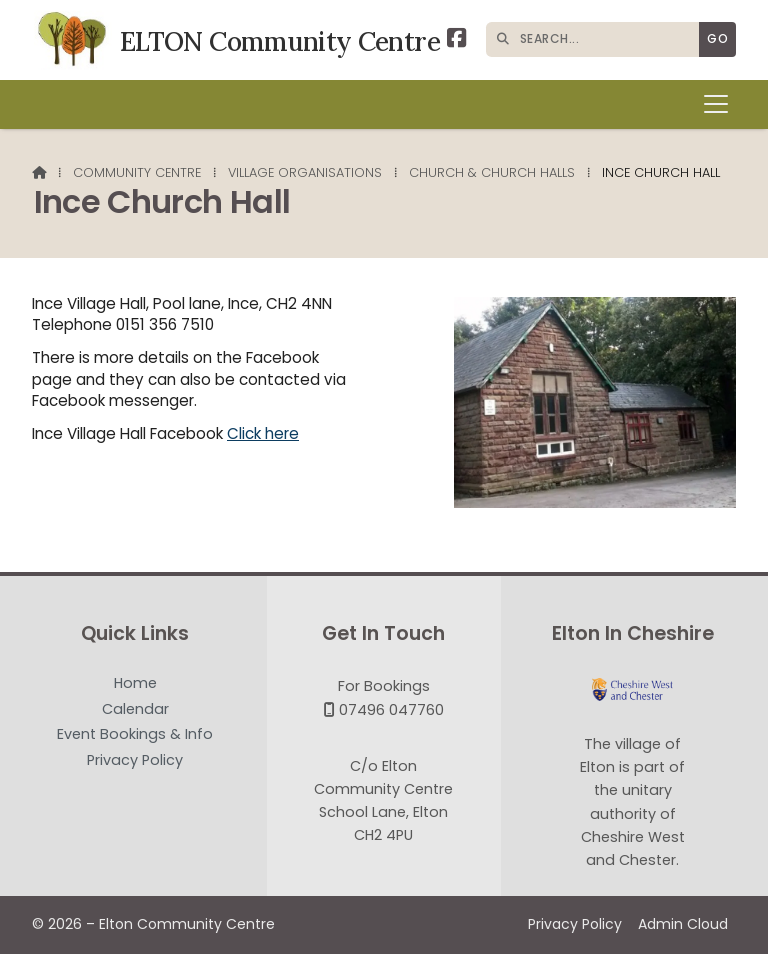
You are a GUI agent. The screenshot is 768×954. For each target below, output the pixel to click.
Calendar (135, 710)
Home (135, 684)
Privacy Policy (135, 760)
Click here (263, 433)
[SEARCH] (597, 39)
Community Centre (137, 172)
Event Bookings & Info (135, 735)
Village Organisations (305, 172)
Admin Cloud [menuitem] (683, 924)
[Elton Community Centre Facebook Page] (456, 40)
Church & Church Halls (492, 172)
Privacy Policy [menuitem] (575, 924)
